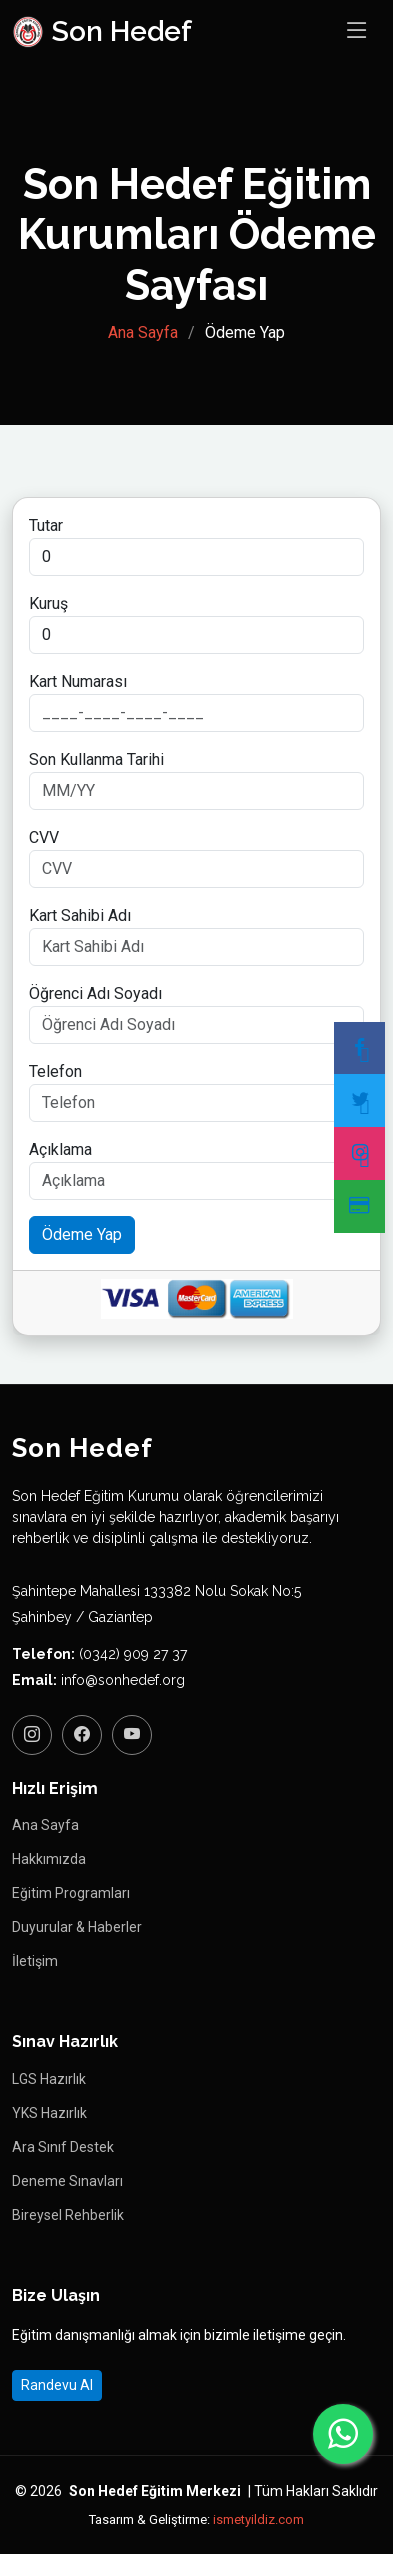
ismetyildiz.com (258, 2519)
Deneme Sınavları (67, 2181)
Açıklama (60, 1149)
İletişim (35, 1961)
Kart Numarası (78, 681)
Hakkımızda (49, 1859)
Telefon (55, 1071)
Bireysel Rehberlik (68, 2215)
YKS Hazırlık (49, 2113)
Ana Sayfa (143, 332)
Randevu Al (57, 2385)
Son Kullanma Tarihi (96, 759)
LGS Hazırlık (49, 2079)
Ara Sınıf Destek (63, 2147)
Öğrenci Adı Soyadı (95, 993)
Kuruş (48, 603)
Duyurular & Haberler (77, 1927)
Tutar (46, 525)
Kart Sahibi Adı (80, 915)
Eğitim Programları (71, 1893)
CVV (44, 837)
